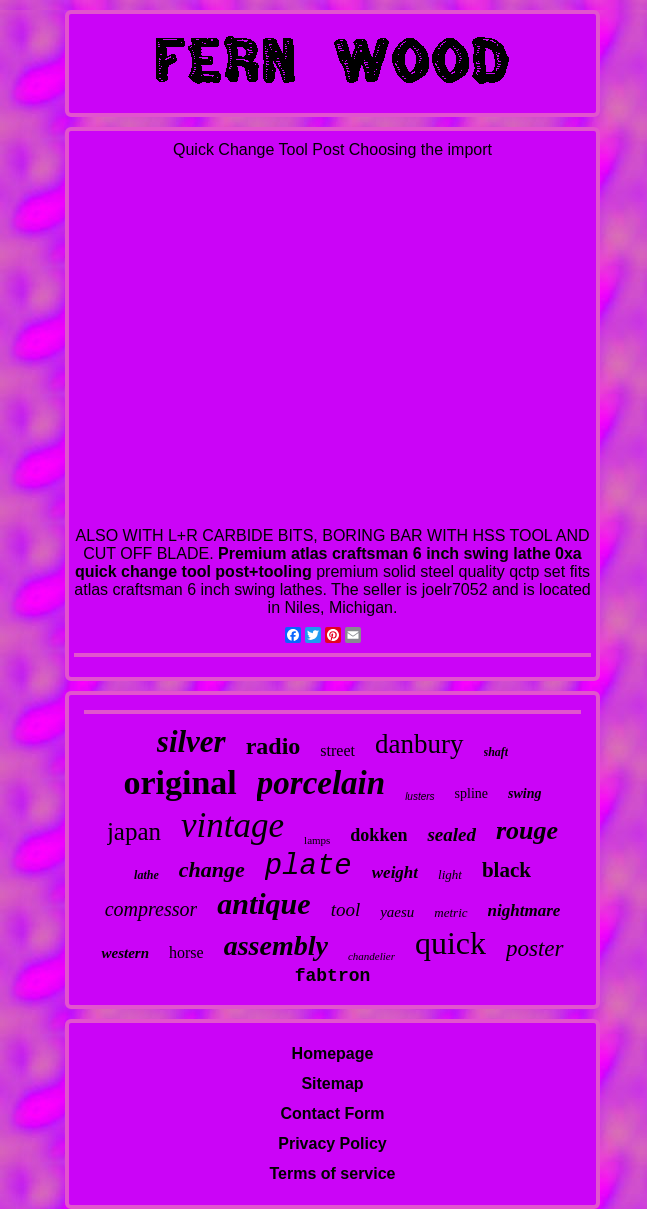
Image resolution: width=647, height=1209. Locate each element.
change (212, 869)
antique (263, 903)
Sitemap (332, 1083)
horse (186, 952)
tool (346, 909)
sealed (451, 834)
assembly (276, 945)
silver (191, 741)
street (337, 750)
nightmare (524, 910)
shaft (496, 752)
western (125, 953)
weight (395, 872)
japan (134, 831)
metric (450, 912)
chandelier (371, 956)
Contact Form (333, 1113)
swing (524, 793)
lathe (146, 875)
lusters (419, 796)
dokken (378, 835)
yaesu (397, 912)
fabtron (333, 976)
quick (450, 943)
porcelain (321, 783)
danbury (419, 744)
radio (273, 746)
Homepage (333, 1053)
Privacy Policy (332, 1143)
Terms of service (333, 1173)
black (506, 870)
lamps (317, 840)
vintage (232, 825)
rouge (527, 830)
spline (471, 793)
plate (308, 866)
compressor (151, 909)
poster (535, 948)
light (450, 874)
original (179, 782)
